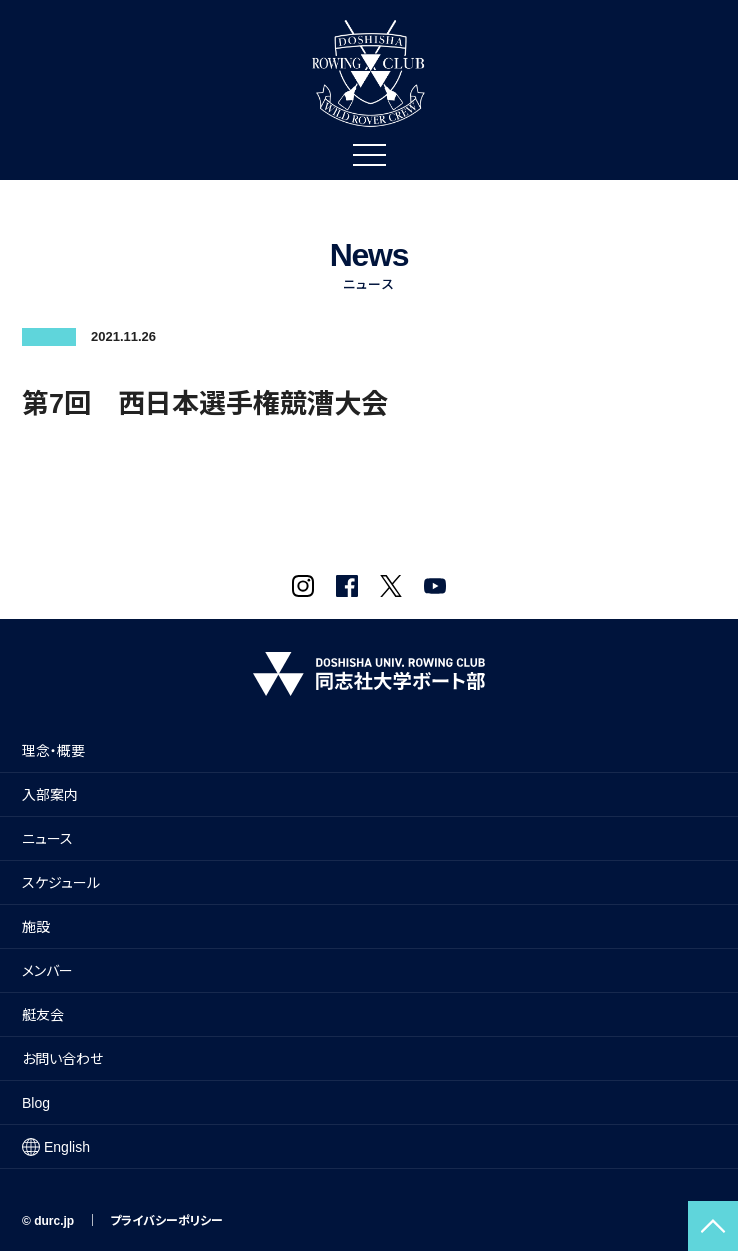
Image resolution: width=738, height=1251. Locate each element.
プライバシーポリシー (166, 1221)
